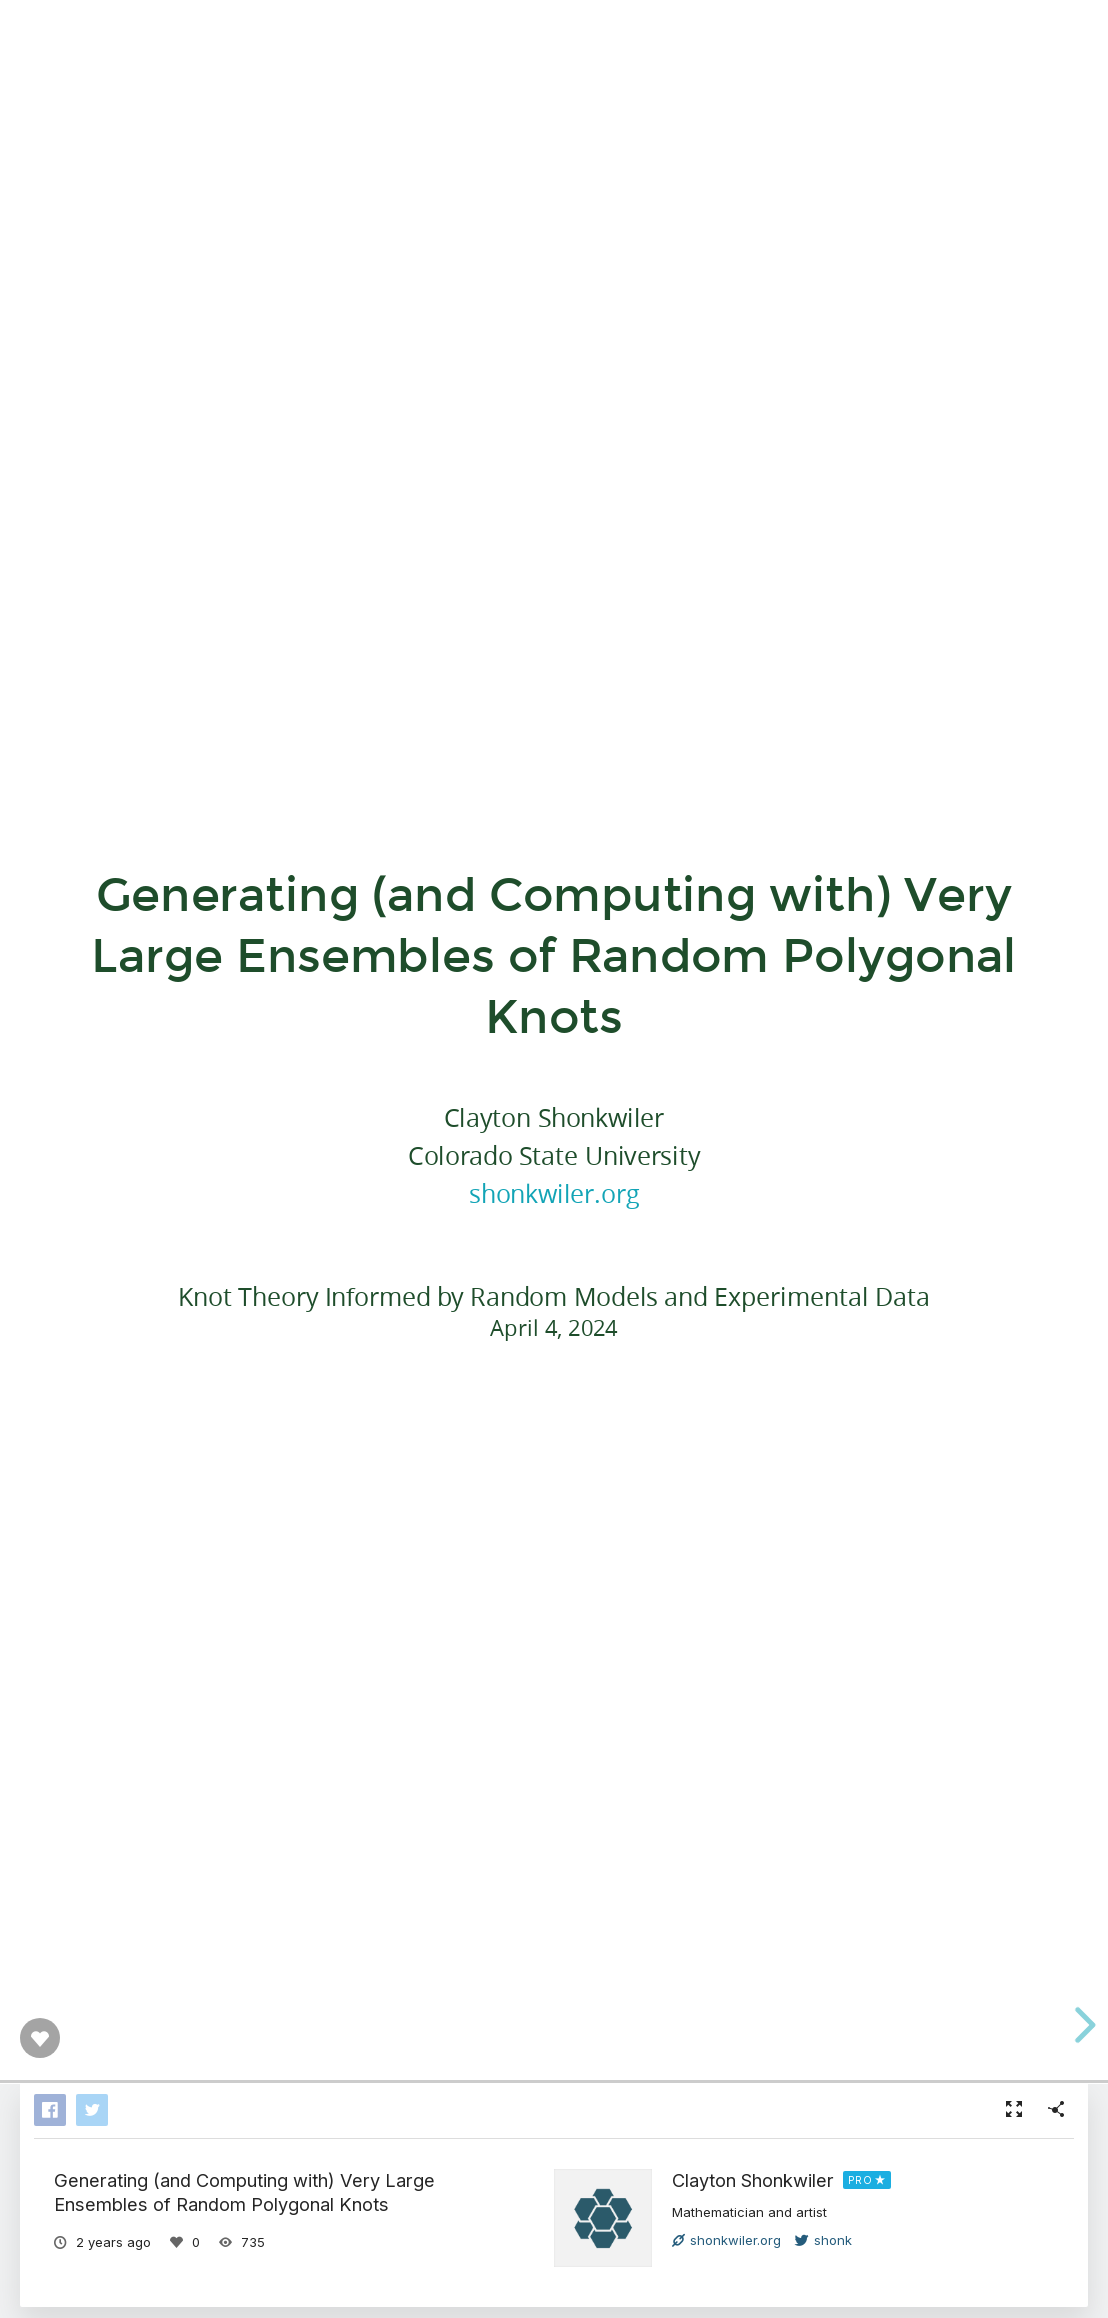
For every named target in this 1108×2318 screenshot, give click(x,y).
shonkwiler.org (553, 1193)
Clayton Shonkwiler (753, 2180)
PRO (860, 2180)
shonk (823, 2240)
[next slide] (1082, 2025)
